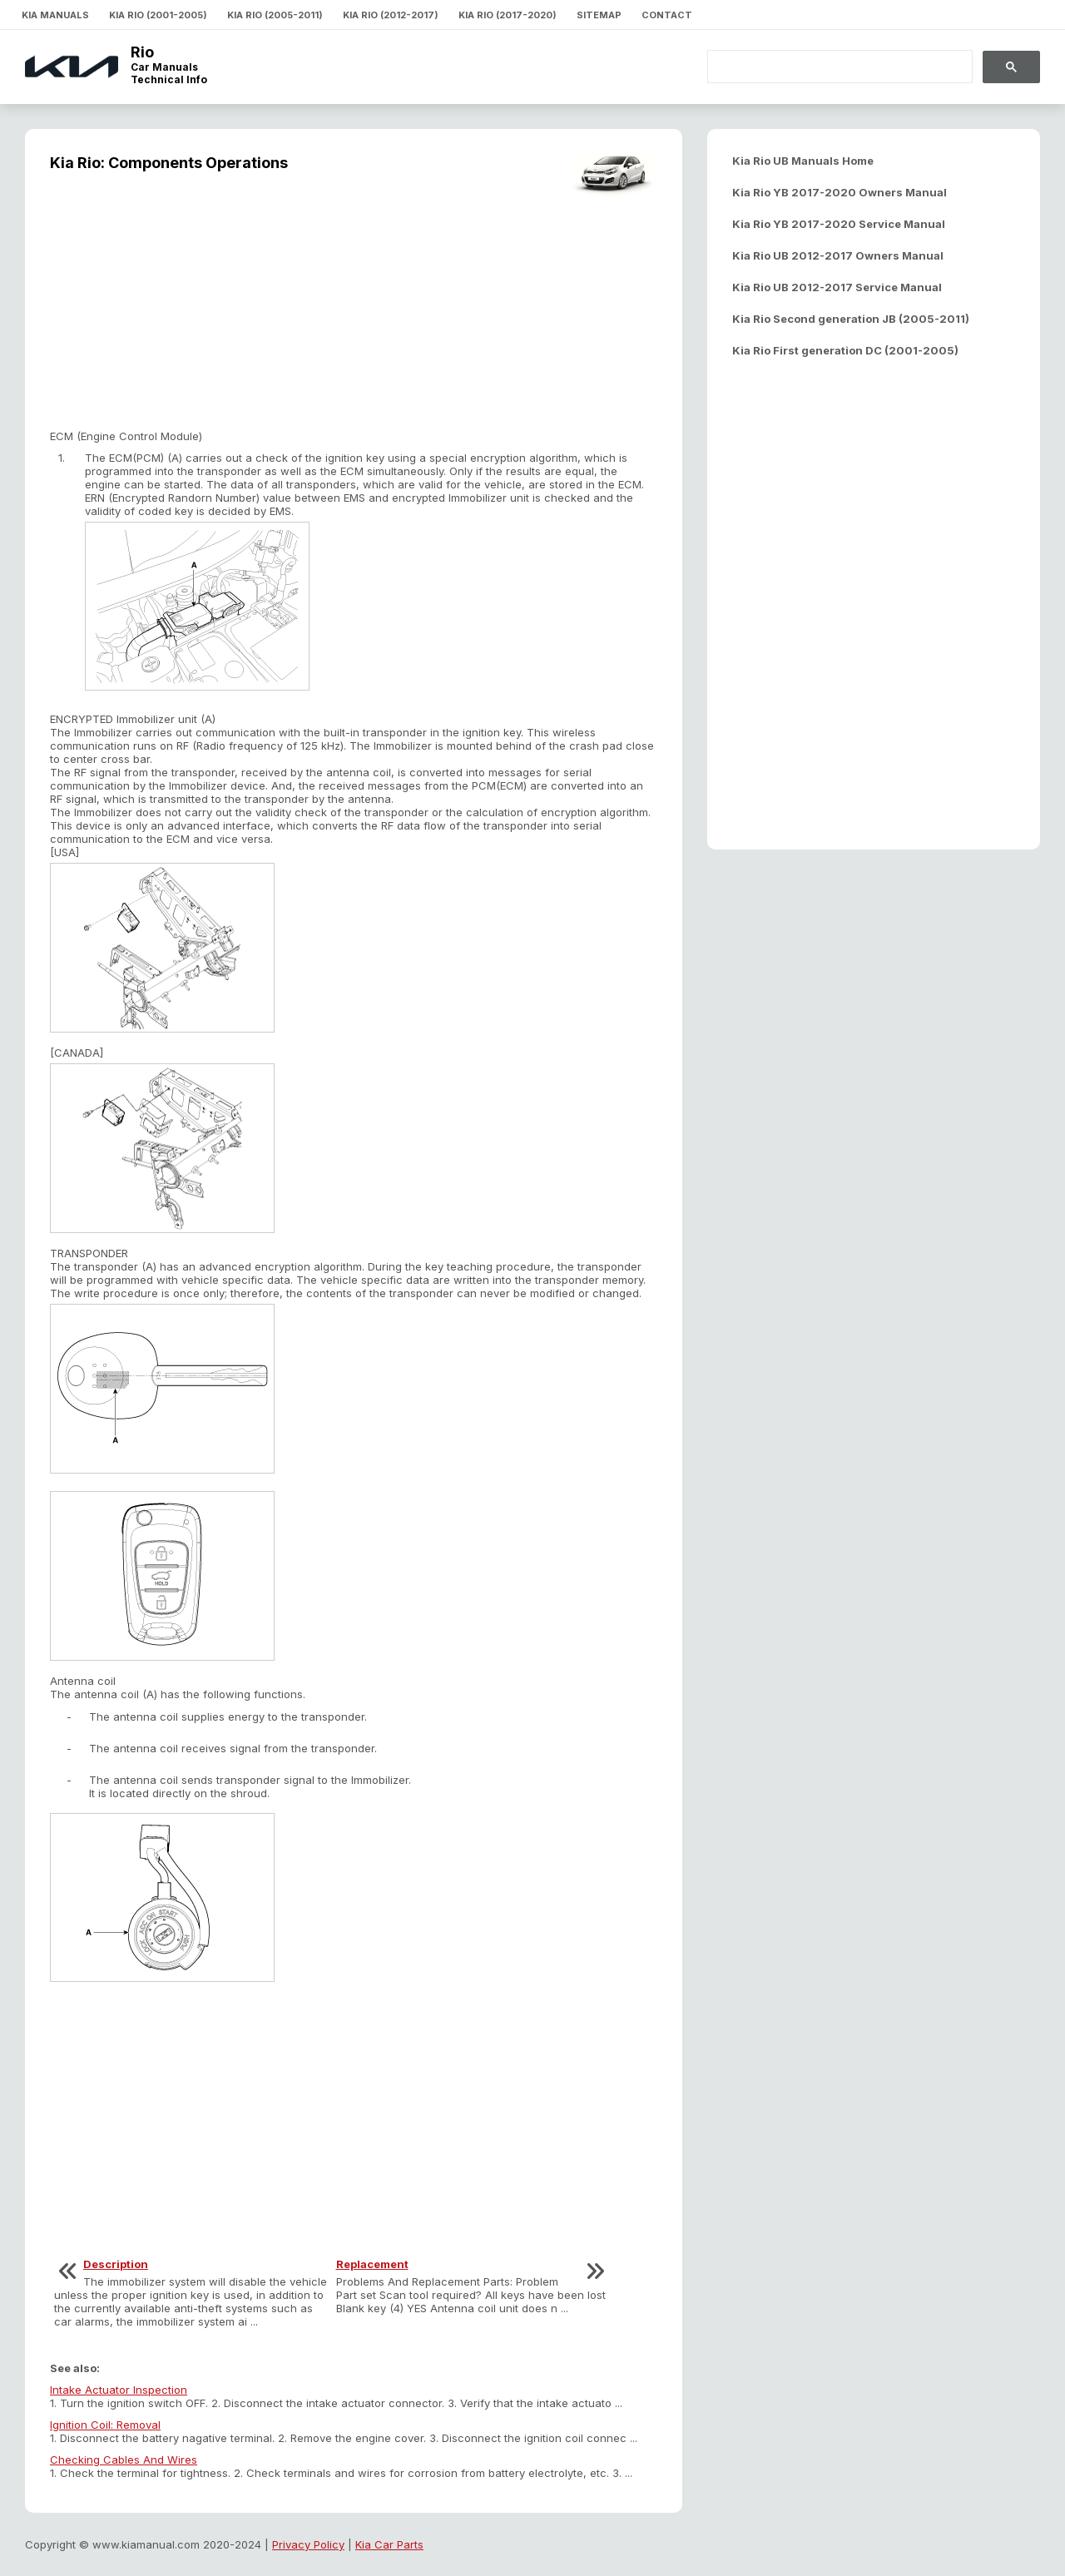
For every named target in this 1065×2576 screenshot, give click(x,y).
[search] (830, 66)
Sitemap (599, 15)
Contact (666, 15)
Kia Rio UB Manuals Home (803, 160)
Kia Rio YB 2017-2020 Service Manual (838, 223)
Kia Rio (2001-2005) (158, 15)
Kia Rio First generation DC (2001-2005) (845, 350)
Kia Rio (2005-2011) (275, 15)
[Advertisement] (353, 312)
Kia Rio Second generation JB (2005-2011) (850, 318)
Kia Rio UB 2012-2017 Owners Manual (838, 255)
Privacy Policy (308, 2544)
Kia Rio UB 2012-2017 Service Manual (837, 287)
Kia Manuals (55, 15)
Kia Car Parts (389, 2544)
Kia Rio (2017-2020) (507, 15)
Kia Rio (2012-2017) (390, 15)
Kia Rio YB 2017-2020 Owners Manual (839, 192)
